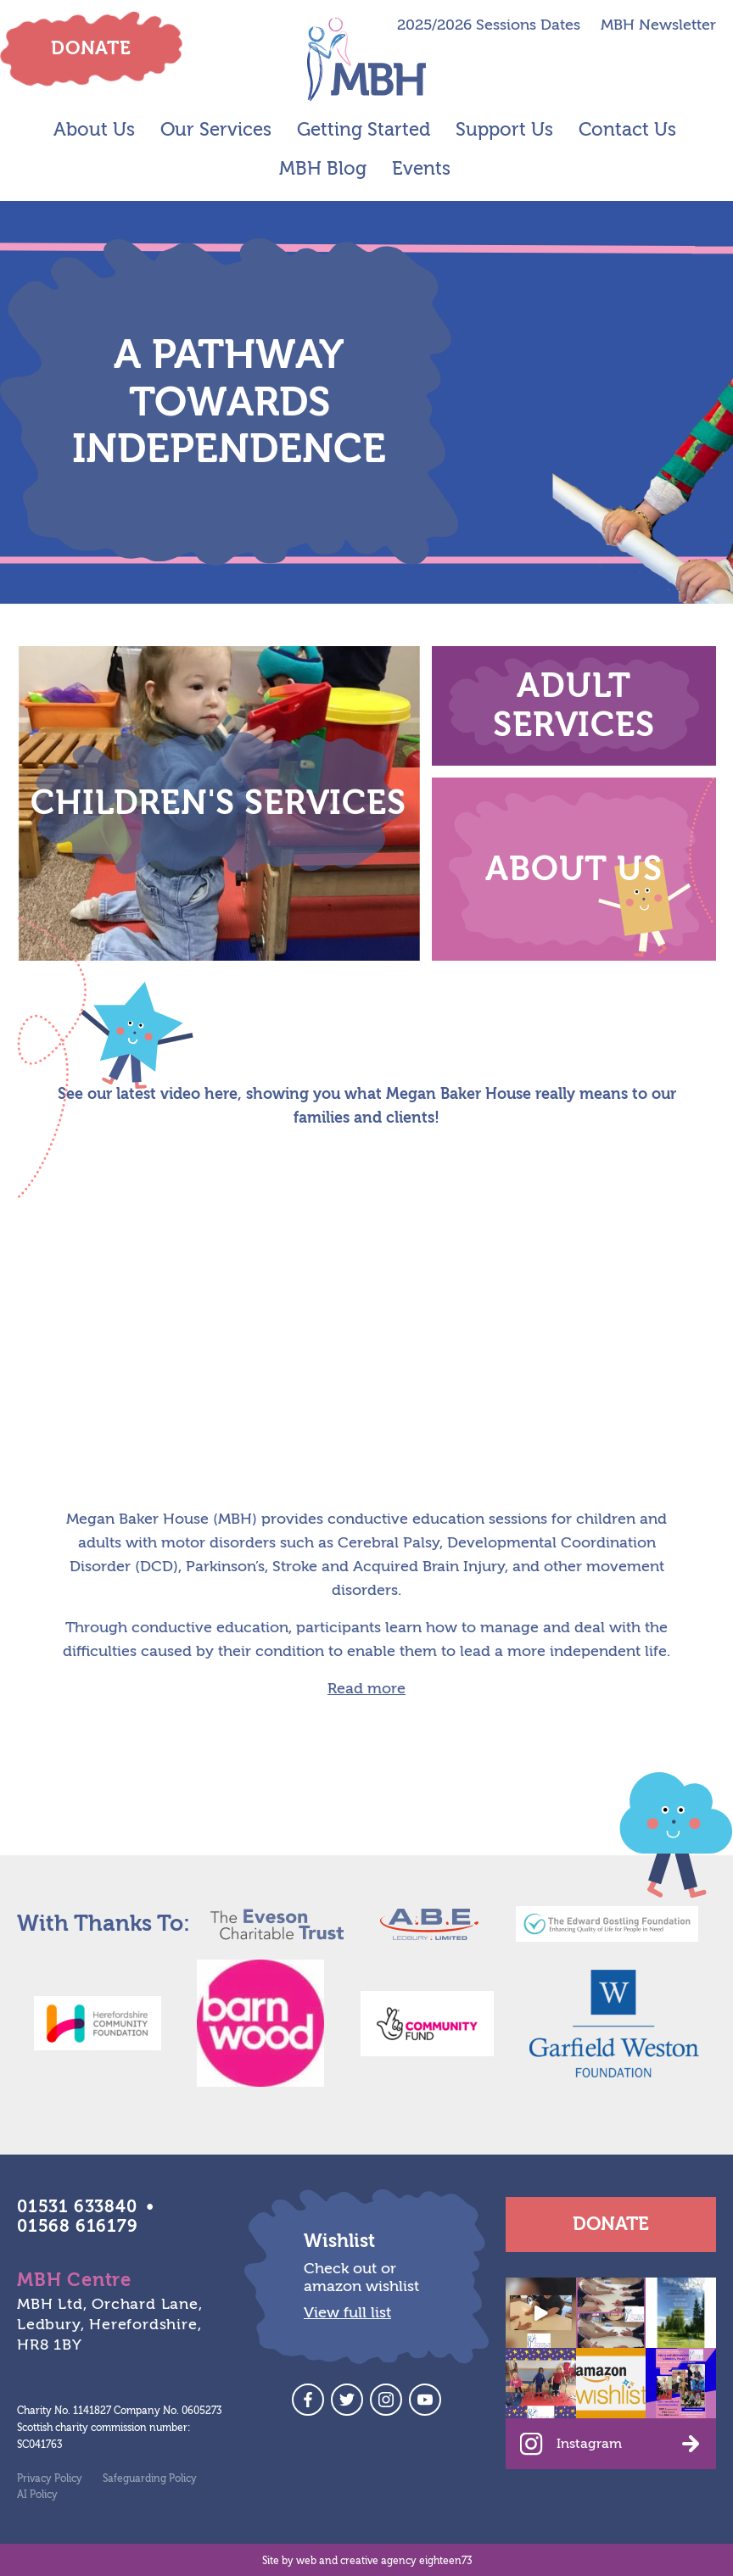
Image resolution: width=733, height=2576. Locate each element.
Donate (611, 2224)
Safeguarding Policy (150, 2478)
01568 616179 (77, 2226)
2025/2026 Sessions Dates (488, 25)
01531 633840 (77, 2206)
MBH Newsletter (658, 25)
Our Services (215, 130)
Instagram (589, 2443)
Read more (366, 1689)
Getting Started (363, 130)
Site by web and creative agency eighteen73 (367, 2561)
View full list (347, 2313)
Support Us (504, 130)
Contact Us (627, 130)
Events (421, 169)
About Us (94, 130)
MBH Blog (322, 169)
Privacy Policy (49, 2478)
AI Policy (37, 2495)
